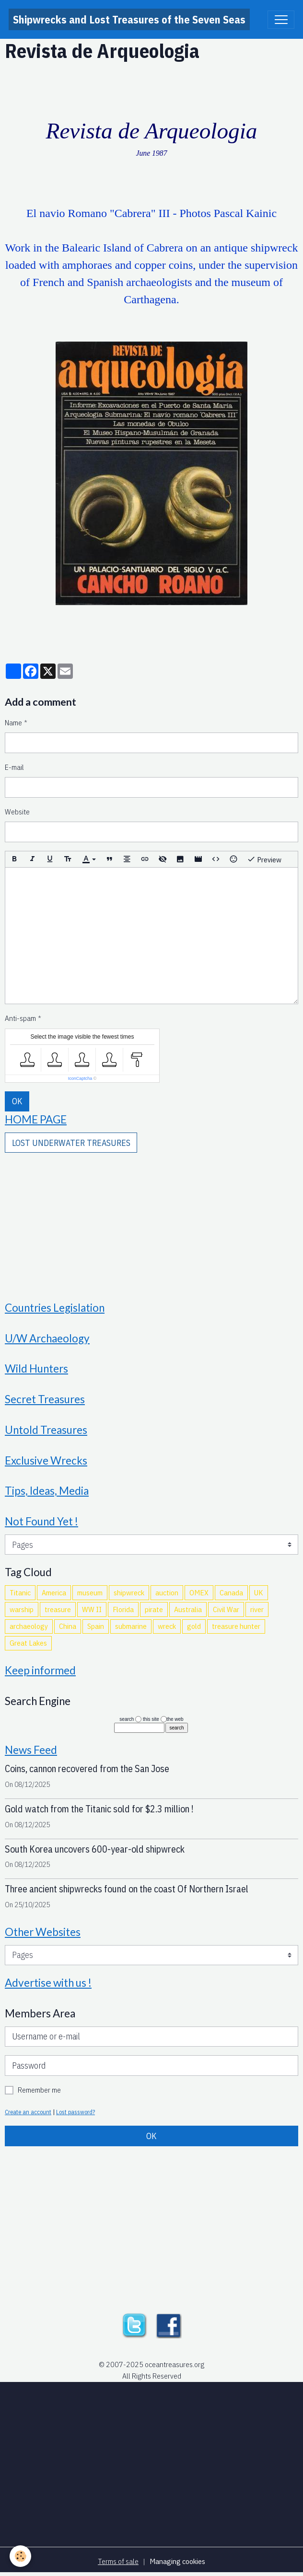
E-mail (14, 767)
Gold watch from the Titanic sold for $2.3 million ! (99, 1809)
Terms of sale (118, 2561)
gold (194, 1626)
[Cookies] (20, 2556)
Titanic (20, 1592)
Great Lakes (28, 1643)
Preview (264, 859)
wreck (167, 1626)
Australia (188, 1609)
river (257, 1609)
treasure (58, 1609)
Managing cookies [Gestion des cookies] (177, 2561)
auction (166, 1592)
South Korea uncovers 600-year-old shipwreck (95, 1849)
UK (258, 1592)
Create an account (28, 2112)
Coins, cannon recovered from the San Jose (87, 1769)
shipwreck (129, 1592)
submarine (131, 1626)
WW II (92, 1609)
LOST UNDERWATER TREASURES (71, 1142)
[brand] (129, 19)
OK (17, 1101)
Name (13, 722)
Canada (231, 1592)
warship (22, 1609)
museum (90, 1592)
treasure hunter (236, 1626)
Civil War (226, 1609)
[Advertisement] (151, 1220)
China (67, 1626)
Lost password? (75, 2112)
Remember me (39, 2090)
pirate (154, 1609)
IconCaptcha (80, 1078)
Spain (95, 1626)
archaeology (29, 1626)
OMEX (199, 1592)
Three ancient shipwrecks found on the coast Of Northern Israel (126, 1889)
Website (17, 811)
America (54, 1592)
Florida (123, 1609)
